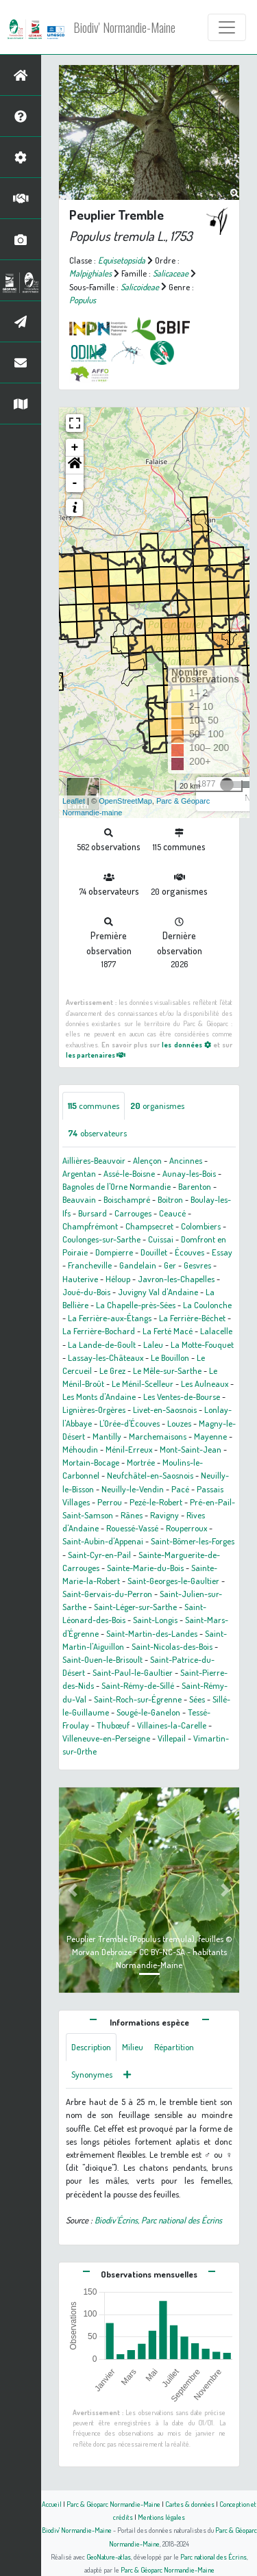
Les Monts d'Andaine (99, 1396)
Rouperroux (186, 1527)
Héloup (118, 1278)
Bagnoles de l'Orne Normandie (116, 1186)
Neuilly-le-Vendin (132, 1488)
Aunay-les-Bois (189, 1173)
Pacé (180, 1488)
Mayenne (210, 1436)
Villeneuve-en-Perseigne (106, 1738)
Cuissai (160, 1239)
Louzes (179, 1423)
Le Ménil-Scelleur (142, 1383)
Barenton (194, 1186)
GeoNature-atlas (108, 2556)
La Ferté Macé (168, 1330)
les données (186, 1044)
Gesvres (197, 1265)
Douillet (153, 1252)
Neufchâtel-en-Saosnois (150, 1475)
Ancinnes (185, 1160)
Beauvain (79, 1199)
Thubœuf (113, 1725)
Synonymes (91, 2074)
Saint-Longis (155, 1619)
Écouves (189, 1252)
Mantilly (107, 1436)
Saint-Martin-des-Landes (151, 1633)
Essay (222, 1252)
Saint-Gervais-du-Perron (107, 1593)
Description (91, 2046)
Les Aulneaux (204, 1383)
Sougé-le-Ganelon (148, 1712)
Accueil (52, 2503)
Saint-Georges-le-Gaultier (173, 1580)
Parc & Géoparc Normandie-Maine (113, 2503)
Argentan (79, 1173)
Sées (197, 1699)
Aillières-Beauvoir (93, 1160)
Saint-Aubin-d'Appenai (102, 1540)
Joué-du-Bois (86, 1291)
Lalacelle (216, 1330)
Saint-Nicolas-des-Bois (172, 1646)
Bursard (92, 1213)
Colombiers (201, 1226)
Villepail (172, 1738)
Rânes (132, 1514)
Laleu (153, 1344)
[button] (75, 465)
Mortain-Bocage (90, 1462)
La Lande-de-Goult (102, 1344)
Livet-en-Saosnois (165, 1409)
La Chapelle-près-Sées (135, 1304)
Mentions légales (161, 2516)
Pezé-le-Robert (156, 1501)
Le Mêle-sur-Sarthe (167, 1370)
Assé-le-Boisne (129, 1173)
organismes (157, 1105)
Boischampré (126, 1199)
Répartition (174, 2046)
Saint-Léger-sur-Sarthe (135, 1606)
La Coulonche (207, 1304)
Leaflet (73, 801)
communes (93, 1105)
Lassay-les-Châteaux (105, 1357)
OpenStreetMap (125, 801)
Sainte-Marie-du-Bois (145, 1567)
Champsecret (149, 1226)
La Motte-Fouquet (202, 1344)
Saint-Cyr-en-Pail (99, 1554)
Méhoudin (80, 1449)
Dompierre (114, 1252)
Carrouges (132, 1213)
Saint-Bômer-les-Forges (192, 1540)
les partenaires (95, 1054)
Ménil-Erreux (129, 1449)
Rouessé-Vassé (132, 1527)
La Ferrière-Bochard (98, 1330)
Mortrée (141, 1462)
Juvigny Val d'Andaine (158, 1291)
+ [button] (75, 447)
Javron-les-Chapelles (176, 1278)
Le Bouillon (170, 1357)
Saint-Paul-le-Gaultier (133, 1672)
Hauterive (80, 1278)
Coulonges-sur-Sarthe (101, 1239)
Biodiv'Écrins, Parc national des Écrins (158, 2220)
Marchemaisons (157, 1436)
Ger (170, 1265)
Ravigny (164, 1514)
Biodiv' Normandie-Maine (124, 27)
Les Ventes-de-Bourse (181, 1396)
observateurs (97, 1132)
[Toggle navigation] (227, 27)
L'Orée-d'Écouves (129, 1423)
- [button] (75, 483)
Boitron (170, 1199)
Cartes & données (190, 2503)
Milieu (132, 2046)
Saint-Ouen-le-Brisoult (102, 1659)
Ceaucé (172, 1213)
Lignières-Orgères (93, 1409)
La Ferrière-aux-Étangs (109, 1317)
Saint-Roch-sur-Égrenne (138, 1699)
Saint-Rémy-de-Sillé (137, 1685)
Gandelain (137, 1265)
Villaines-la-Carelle (171, 1725)
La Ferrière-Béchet (192, 1317)
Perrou (109, 1501)
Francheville (90, 1265)
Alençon (147, 1160)
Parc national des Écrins (213, 2556)
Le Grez (112, 1370)
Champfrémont (90, 1226)
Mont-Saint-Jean (190, 1449)
